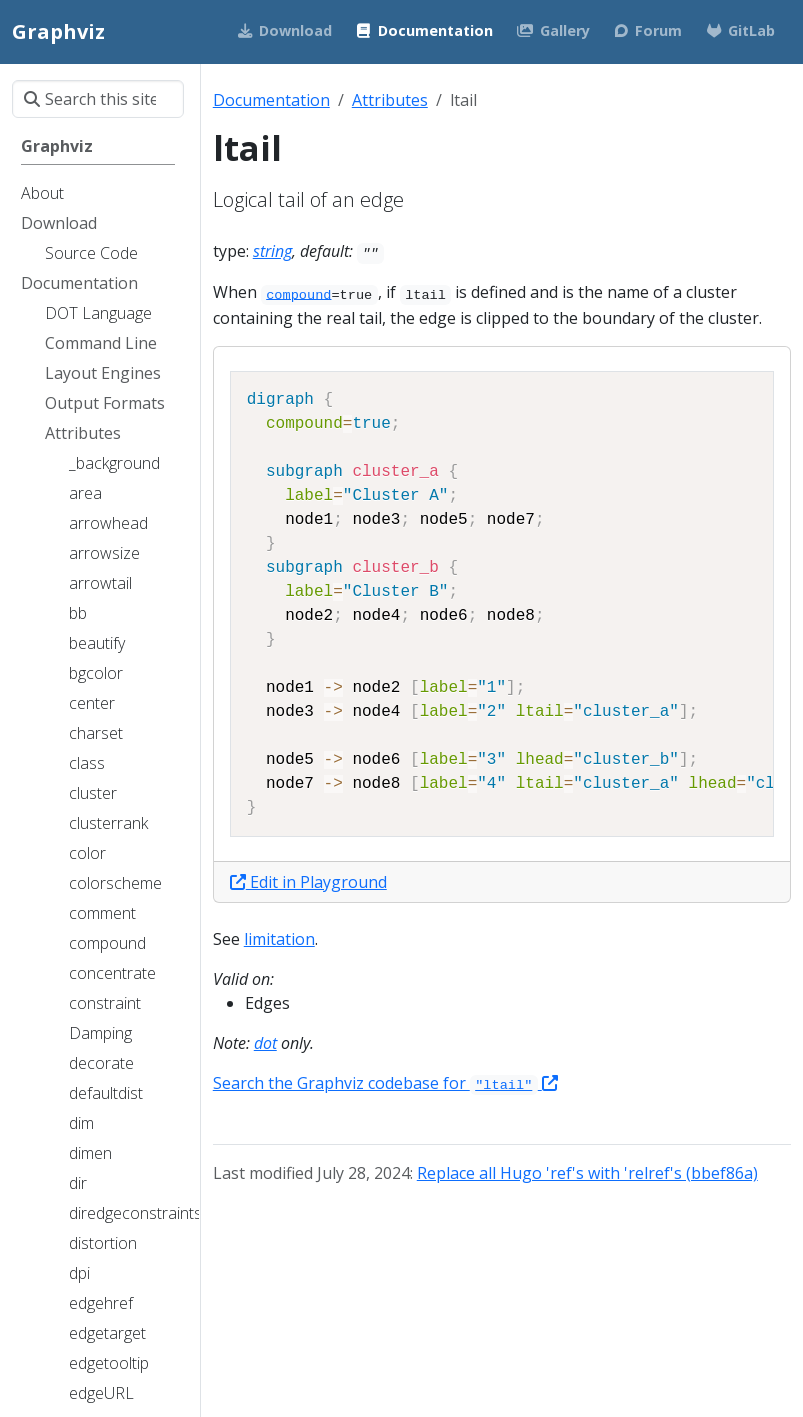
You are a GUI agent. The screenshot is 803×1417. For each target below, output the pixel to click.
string (272, 251)
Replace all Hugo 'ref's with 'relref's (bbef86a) (587, 1173)
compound (298, 294)
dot (265, 1043)
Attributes (390, 100)
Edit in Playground (308, 882)
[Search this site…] (98, 99)
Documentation (271, 100)
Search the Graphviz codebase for (385, 1083)
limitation (279, 939)
